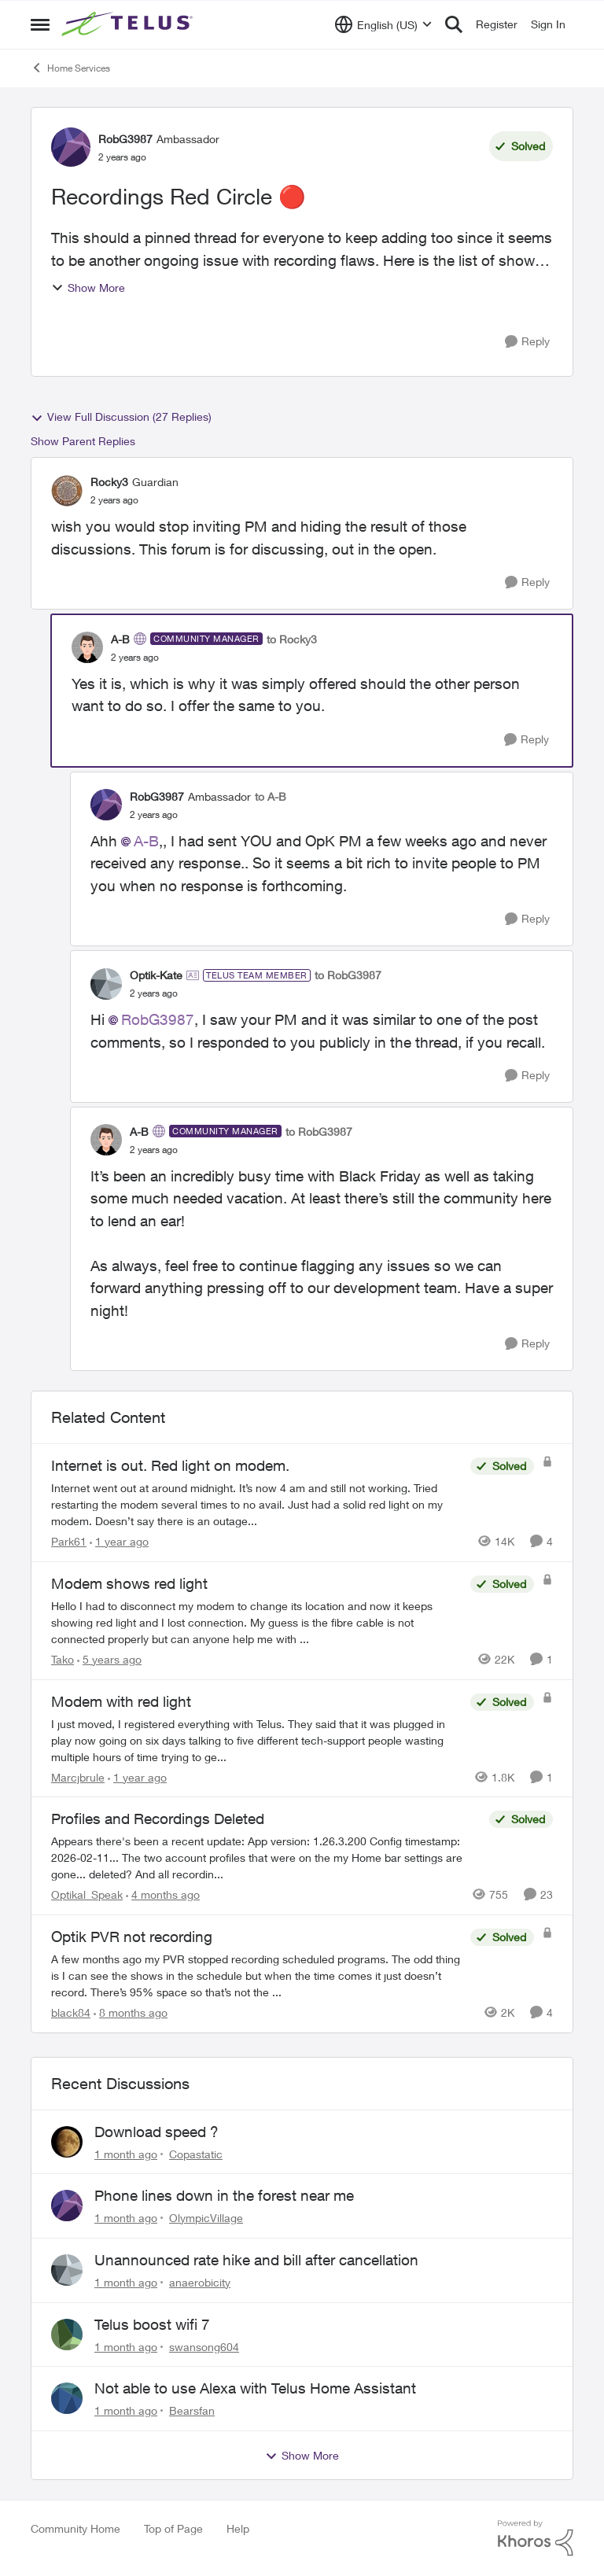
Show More (88, 287)
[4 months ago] (163, 1894)
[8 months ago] (131, 2012)
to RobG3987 (348, 975)
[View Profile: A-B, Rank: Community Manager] (87, 647)
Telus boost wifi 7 (152, 2324)
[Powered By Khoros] (535, 2538)
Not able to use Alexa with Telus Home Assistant (255, 2388)
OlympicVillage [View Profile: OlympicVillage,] (206, 2217)
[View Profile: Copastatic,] (67, 2142)
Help (237, 2528)
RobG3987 (157, 1019)
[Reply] (527, 341)
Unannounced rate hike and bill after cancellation (256, 2259)
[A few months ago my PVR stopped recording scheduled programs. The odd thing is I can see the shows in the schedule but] (256, 1975)
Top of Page (173, 2528)
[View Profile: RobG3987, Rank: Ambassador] (70, 147)
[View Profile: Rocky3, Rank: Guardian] (67, 491)
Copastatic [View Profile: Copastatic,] (196, 2153)
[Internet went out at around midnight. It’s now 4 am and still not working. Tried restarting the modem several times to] (256, 1504)
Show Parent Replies (83, 441)
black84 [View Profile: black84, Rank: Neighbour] (70, 2012)
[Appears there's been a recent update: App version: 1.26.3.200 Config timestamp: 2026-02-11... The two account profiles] (266, 1857)
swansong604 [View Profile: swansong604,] (204, 2346)
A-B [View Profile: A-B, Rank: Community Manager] (120, 639)
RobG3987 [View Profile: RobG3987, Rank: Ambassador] (125, 139)
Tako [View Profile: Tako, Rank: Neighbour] (62, 1659)
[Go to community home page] (129, 24)
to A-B (270, 796)
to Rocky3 (292, 639)
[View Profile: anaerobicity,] (67, 2270)
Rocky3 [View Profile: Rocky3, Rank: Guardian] (109, 481)
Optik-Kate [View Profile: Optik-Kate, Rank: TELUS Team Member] (156, 975)
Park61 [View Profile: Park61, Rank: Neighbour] (69, 1541)
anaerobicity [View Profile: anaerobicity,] (199, 2282)
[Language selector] (383, 24)
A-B (146, 840)
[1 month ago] (125, 2153)
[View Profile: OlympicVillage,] (67, 2205)
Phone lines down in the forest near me (224, 2195)
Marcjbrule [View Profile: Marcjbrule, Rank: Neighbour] (78, 1776)
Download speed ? (156, 2131)
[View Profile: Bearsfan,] (67, 2398)
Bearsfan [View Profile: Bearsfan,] (192, 2410)
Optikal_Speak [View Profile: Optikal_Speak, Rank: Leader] (87, 1894)
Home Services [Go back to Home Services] (70, 67)
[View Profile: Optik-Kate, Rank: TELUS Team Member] (106, 984)
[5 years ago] (109, 1659)
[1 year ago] (119, 1541)
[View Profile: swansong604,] (67, 2334)
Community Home (75, 2528)
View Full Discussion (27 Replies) (121, 417)
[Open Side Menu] (40, 24)
